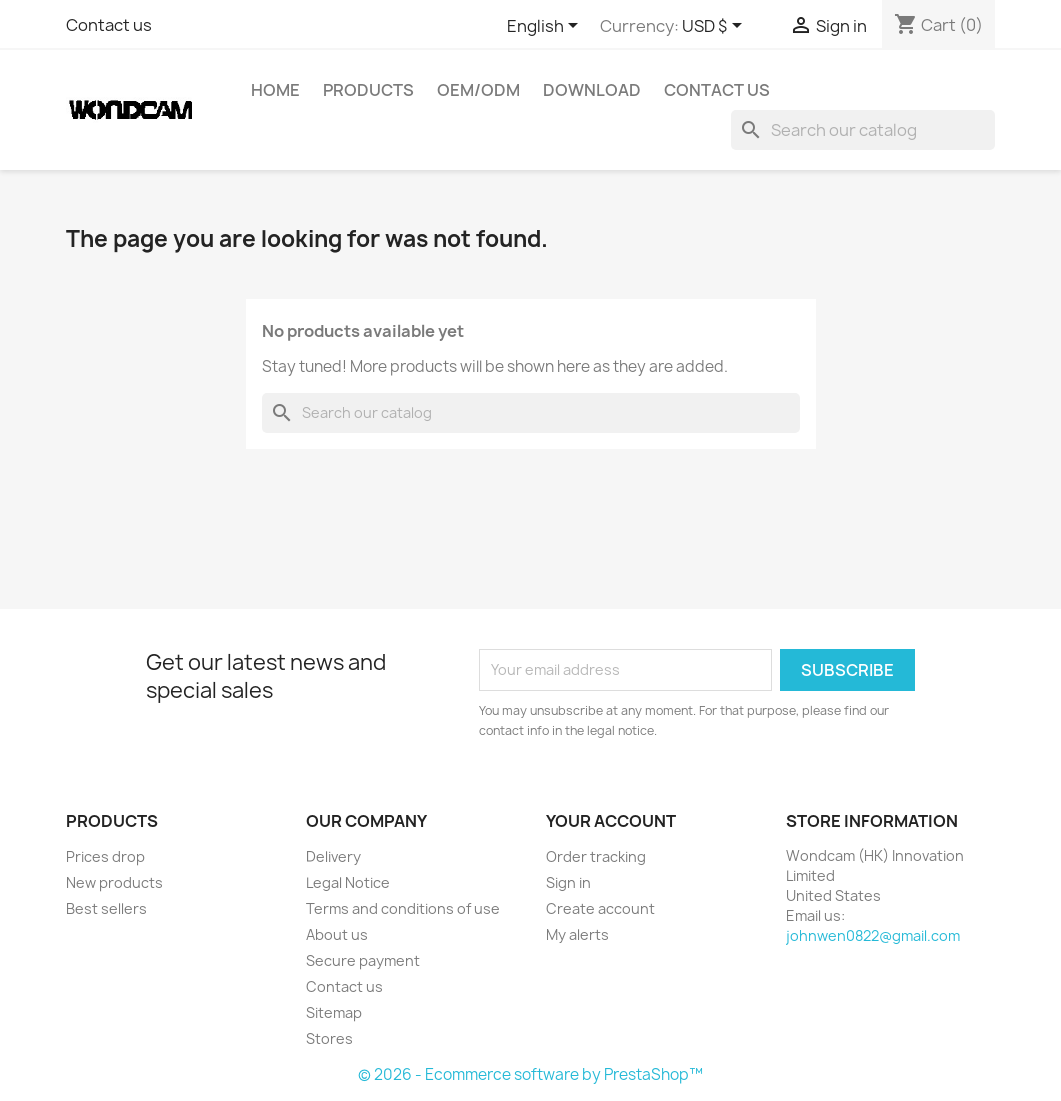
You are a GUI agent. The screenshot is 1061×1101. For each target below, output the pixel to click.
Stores (329, 1038)
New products (114, 882)
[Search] (863, 130)
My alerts (577, 934)
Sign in (568, 882)
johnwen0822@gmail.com (873, 935)
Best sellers (106, 908)
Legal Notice (348, 882)
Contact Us (717, 90)
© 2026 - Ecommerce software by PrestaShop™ (530, 1074)
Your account (611, 821)
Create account (600, 908)
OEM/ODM (478, 90)
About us (337, 934)
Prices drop (105, 856)
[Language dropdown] (546, 27)
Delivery (333, 856)
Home (275, 90)
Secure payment (363, 960)
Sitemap (334, 1012)
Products (368, 90)
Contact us (109, 25)
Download (592, 90)
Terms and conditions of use (403, 908)
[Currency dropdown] (715, 27)
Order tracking (596, 856)
